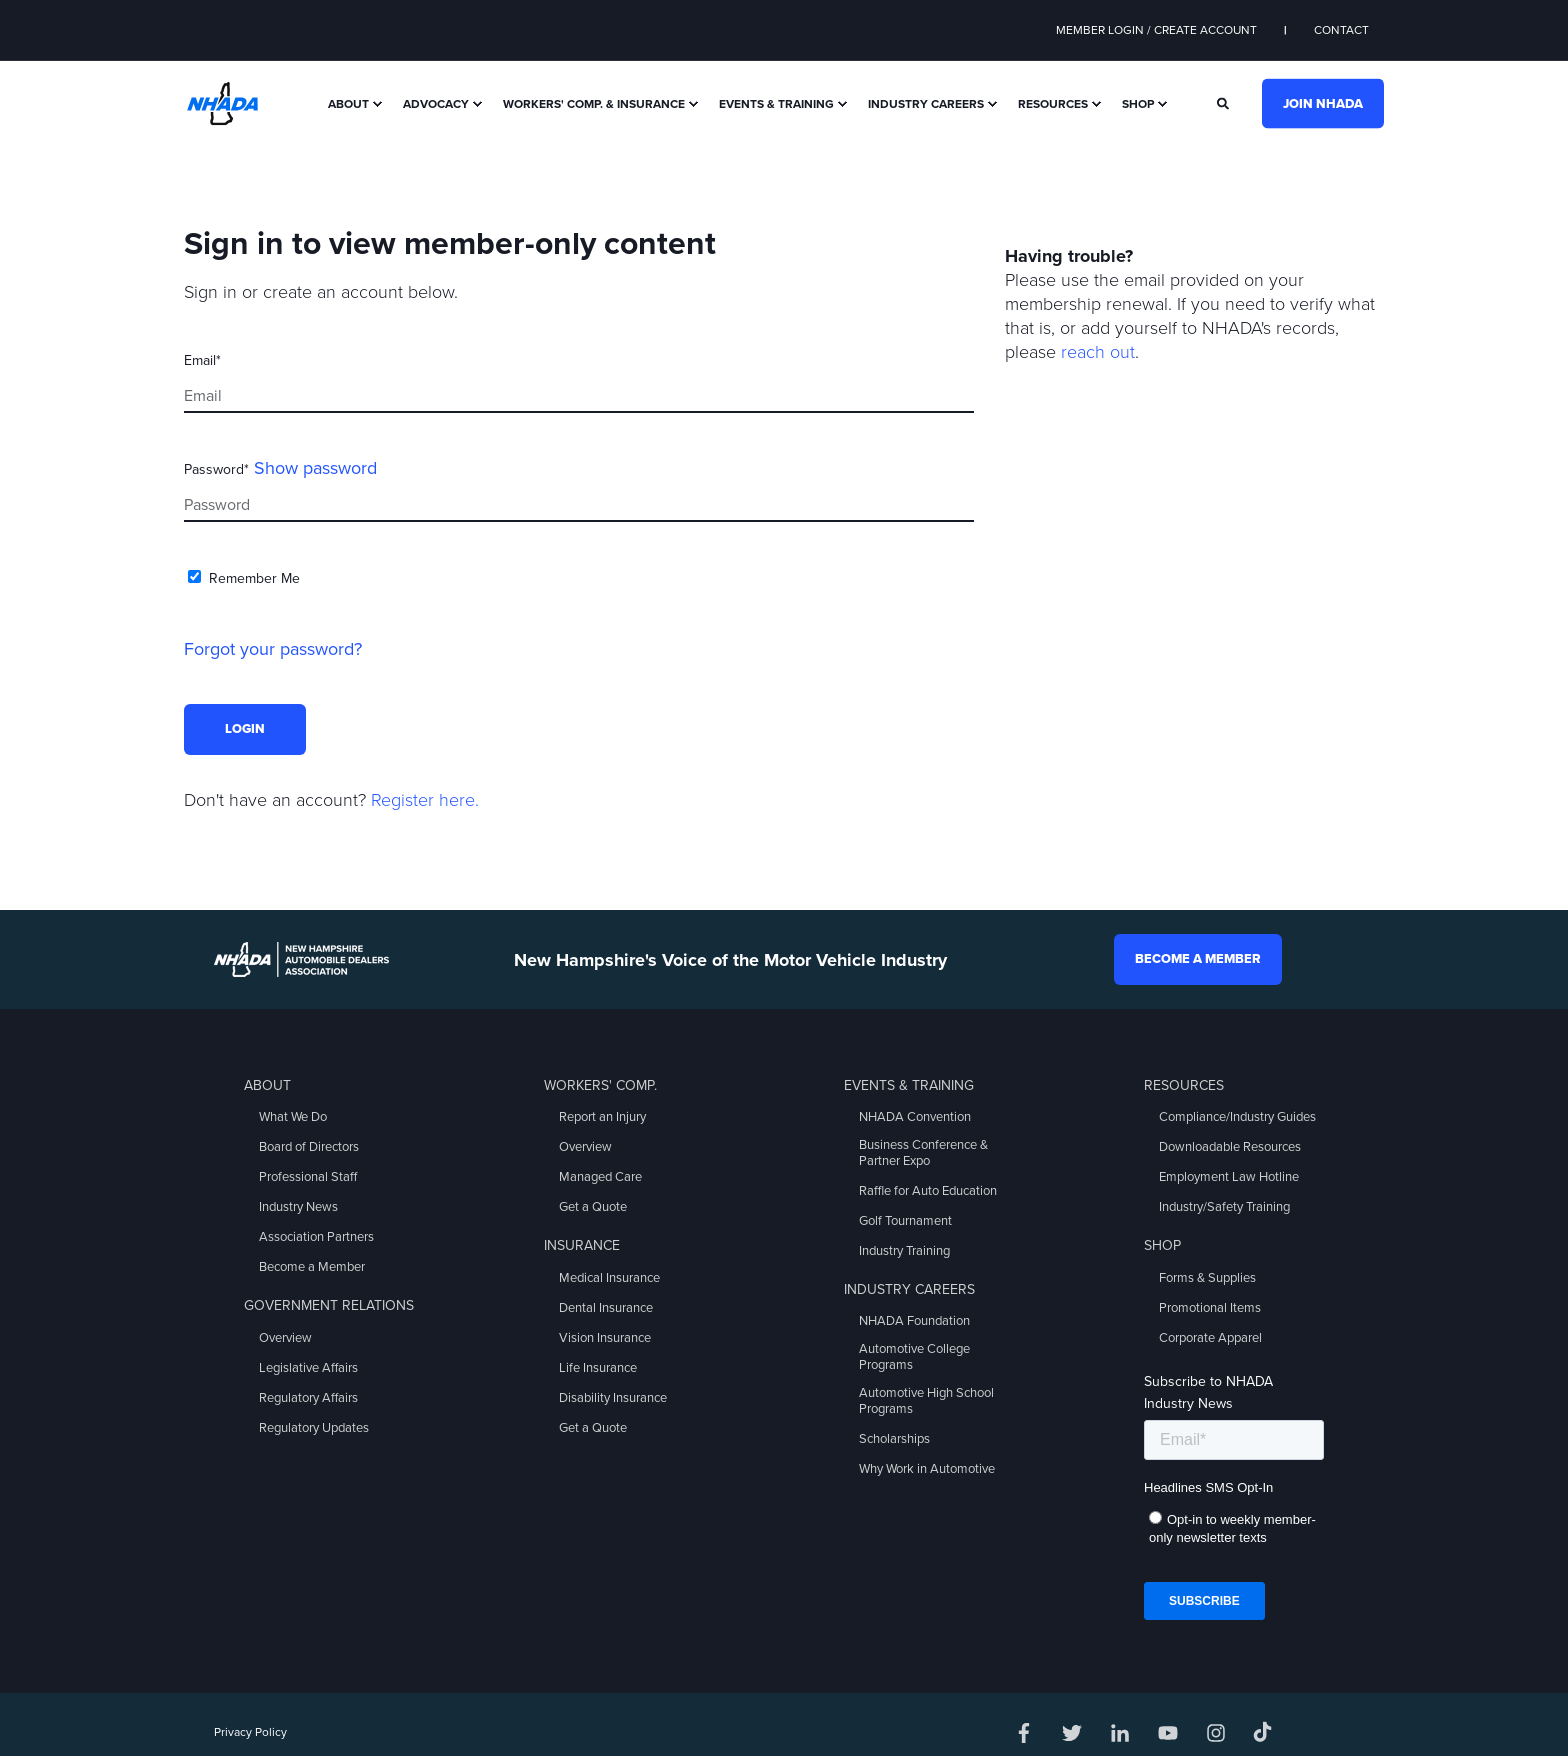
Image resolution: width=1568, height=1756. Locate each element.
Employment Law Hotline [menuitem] (1229, 1177)
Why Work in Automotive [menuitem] (927, 1469)
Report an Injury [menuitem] (602, 1117)
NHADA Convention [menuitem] (915, 1117)
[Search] (1224, 102)
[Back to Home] (222, 102)
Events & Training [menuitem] (776, 104)
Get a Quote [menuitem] (593, 1207)
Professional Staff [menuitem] (308, 1177)
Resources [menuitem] (1053, 104)
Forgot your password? (273, 649)
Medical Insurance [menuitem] (609, 1278)
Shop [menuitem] (1138, 104)
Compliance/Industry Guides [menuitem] (1237, 1117)
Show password (315, 468)
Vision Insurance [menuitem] (605, 1338)
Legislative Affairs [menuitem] (308, 1368)
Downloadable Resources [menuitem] (1230, 1147)
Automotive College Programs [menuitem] (914, 1357)
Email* (202, 360)
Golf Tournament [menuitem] (905, 1221)
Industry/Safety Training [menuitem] (1224, 1207)
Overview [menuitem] (285, 1338)
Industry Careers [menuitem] (926, 104)
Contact (1341, 30)
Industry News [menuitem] (298, 1207)
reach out (1098, 352)
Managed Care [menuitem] (600, 1177)
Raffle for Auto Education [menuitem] (928, 1191)
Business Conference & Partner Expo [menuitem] (923, 1153)
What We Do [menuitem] (293, 1117)
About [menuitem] (348, 104)
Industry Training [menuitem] (904, 1251)
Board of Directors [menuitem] (309, 1147)
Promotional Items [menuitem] (1210, 1308)
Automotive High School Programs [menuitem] (926, 1401)
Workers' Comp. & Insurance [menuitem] (594, 104)
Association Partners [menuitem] (316, 1237)
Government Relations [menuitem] (329, 1305)
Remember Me (254, 578)
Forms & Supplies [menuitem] (1207, 1278)
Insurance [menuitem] (582, 1245)
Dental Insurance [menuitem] (606, 1308)
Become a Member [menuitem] (312, 1267)
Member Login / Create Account (1156, 30)
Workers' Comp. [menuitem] (600, 1085)
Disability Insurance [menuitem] (613, 1398)
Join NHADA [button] (1323, 103)
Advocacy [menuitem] (436, 104)
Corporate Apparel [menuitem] (1210, 1338)
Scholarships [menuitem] (894, 1439)
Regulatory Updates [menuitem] (314, 1428)
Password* (216, 469)
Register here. (425, 800)
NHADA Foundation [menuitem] (914, 1321)
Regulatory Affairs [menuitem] (308, 1398)
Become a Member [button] (1198, 959)
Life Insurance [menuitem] (598, 1368)
